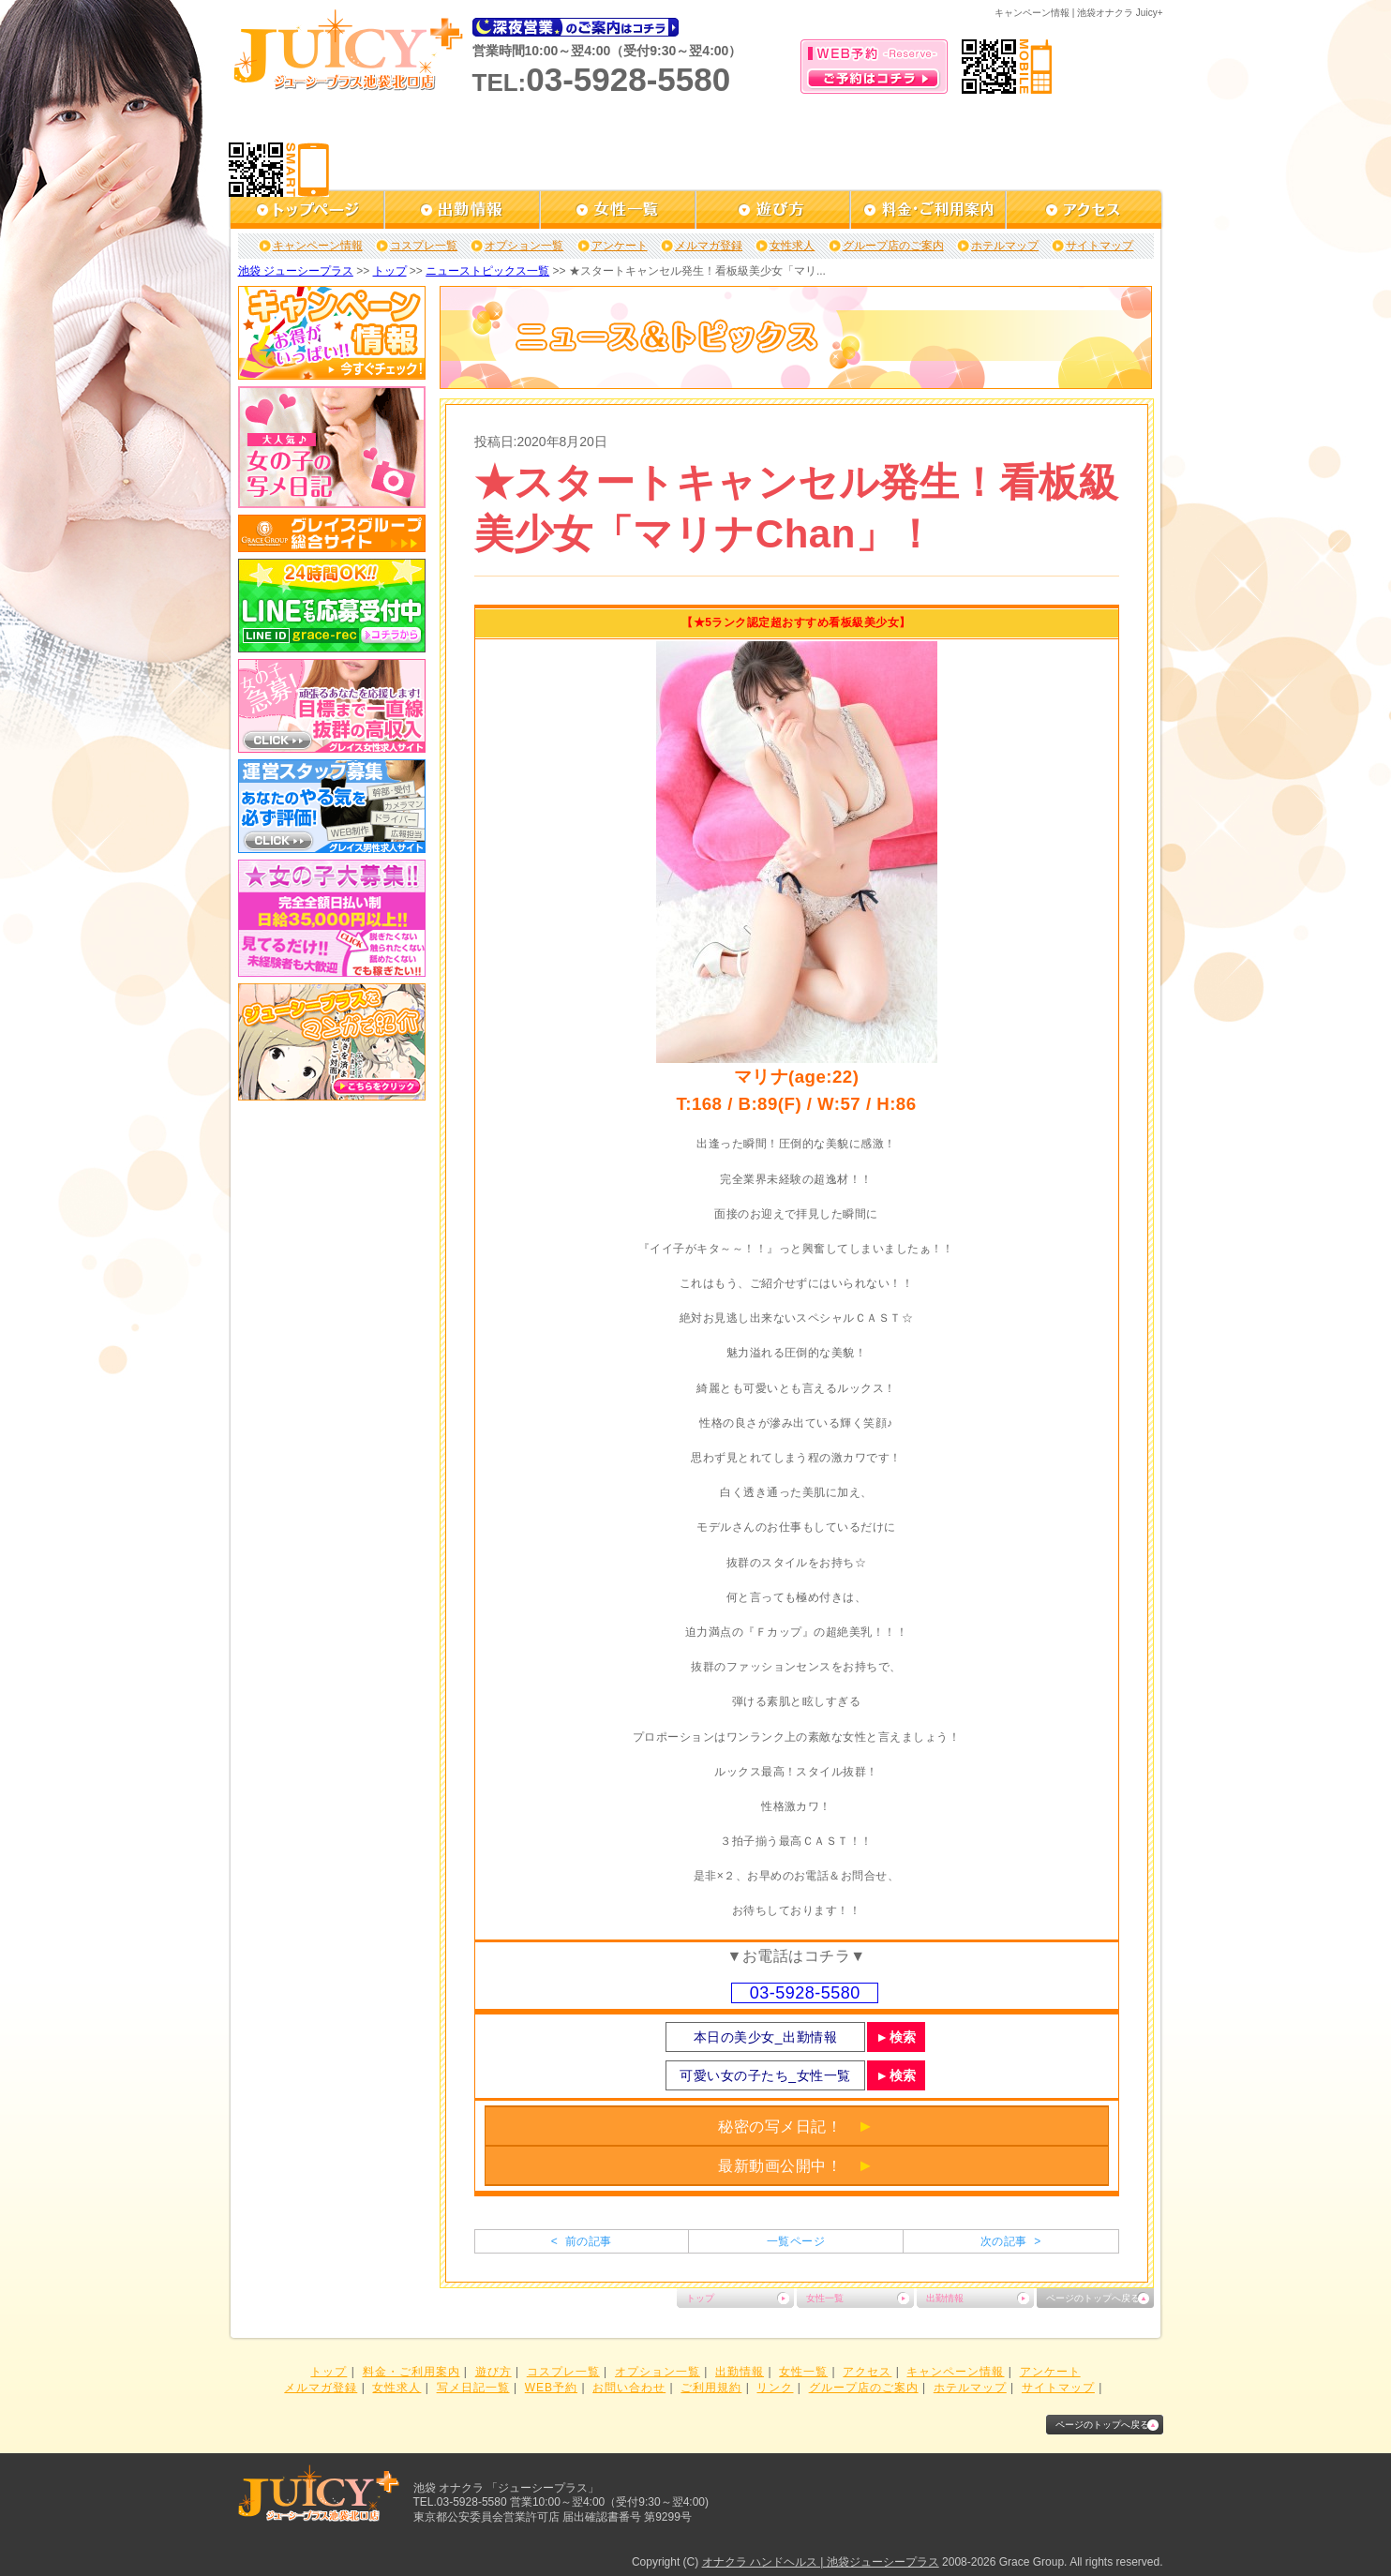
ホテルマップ (1005, 245)
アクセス (867, 2371)
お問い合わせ (629, 2387)
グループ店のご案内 (893, 245)
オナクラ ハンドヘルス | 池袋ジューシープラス (820, 2562)
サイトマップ (1099, 245)
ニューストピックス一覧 (487, 270)
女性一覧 (825, 2298)
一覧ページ (796, 2241)
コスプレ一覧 (423, 245)
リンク (774, 2387)
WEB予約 (551, 2387)
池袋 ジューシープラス (295, 270)
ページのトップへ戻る (1093, 2298)
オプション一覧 (524, 245)
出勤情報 (945, 2298)
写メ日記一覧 (473, 2387)
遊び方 (493, 2371)
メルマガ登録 (708, 245)
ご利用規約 (711, 2387)
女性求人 (792, 245)
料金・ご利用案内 (411, 2371)
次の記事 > (1010, 2241)
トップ (390, 270)
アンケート (619, 245)
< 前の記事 (581, 2241)
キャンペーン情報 (318, 245)
